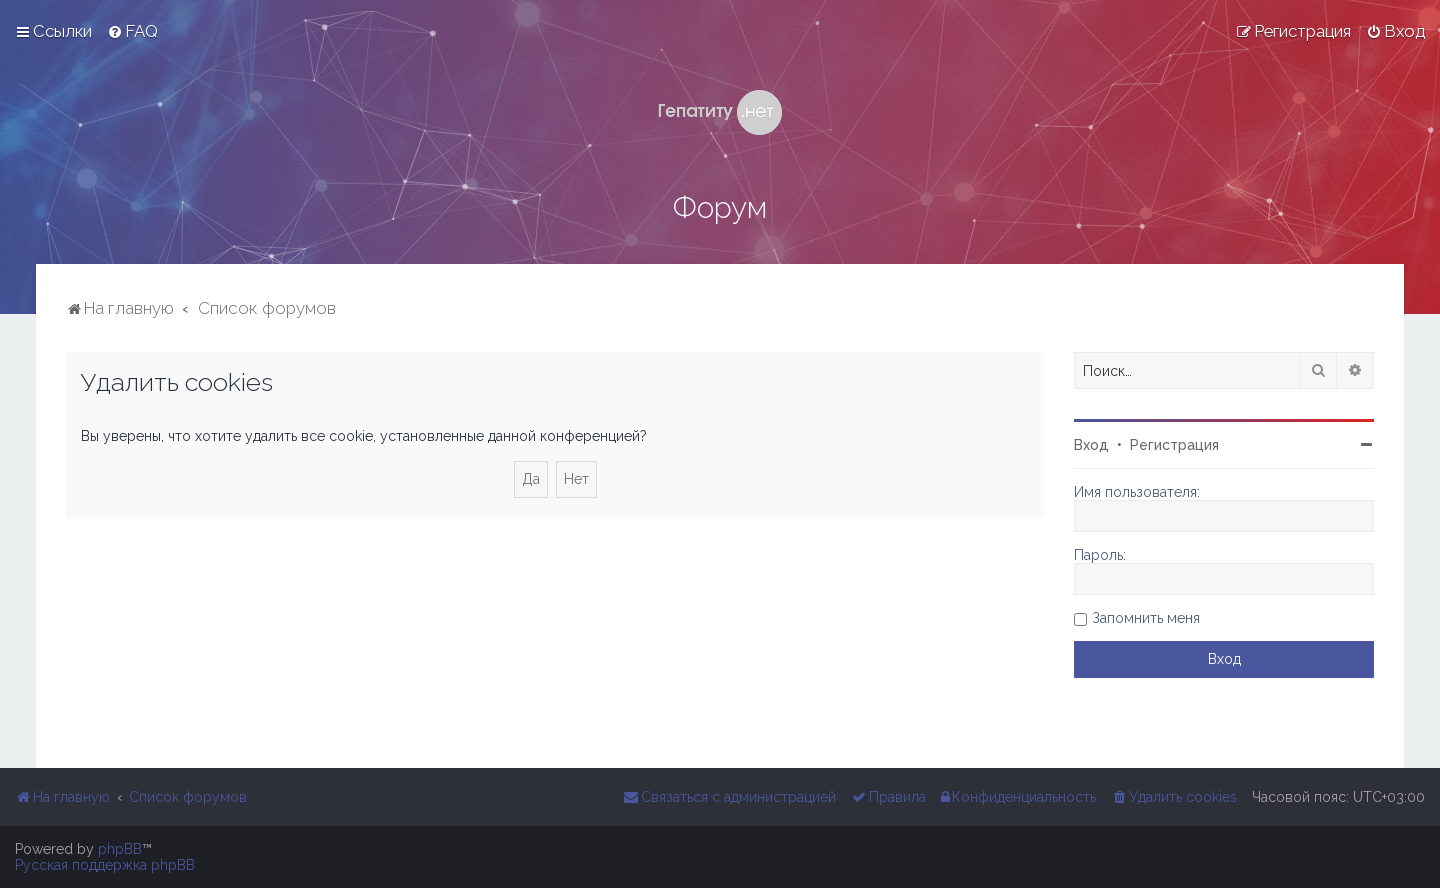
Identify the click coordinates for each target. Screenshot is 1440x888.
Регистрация (1174, 445)
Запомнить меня (1146, 618)
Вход (1091, 445)
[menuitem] (132, 31)
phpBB (120, 849)
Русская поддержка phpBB (105, 865)
